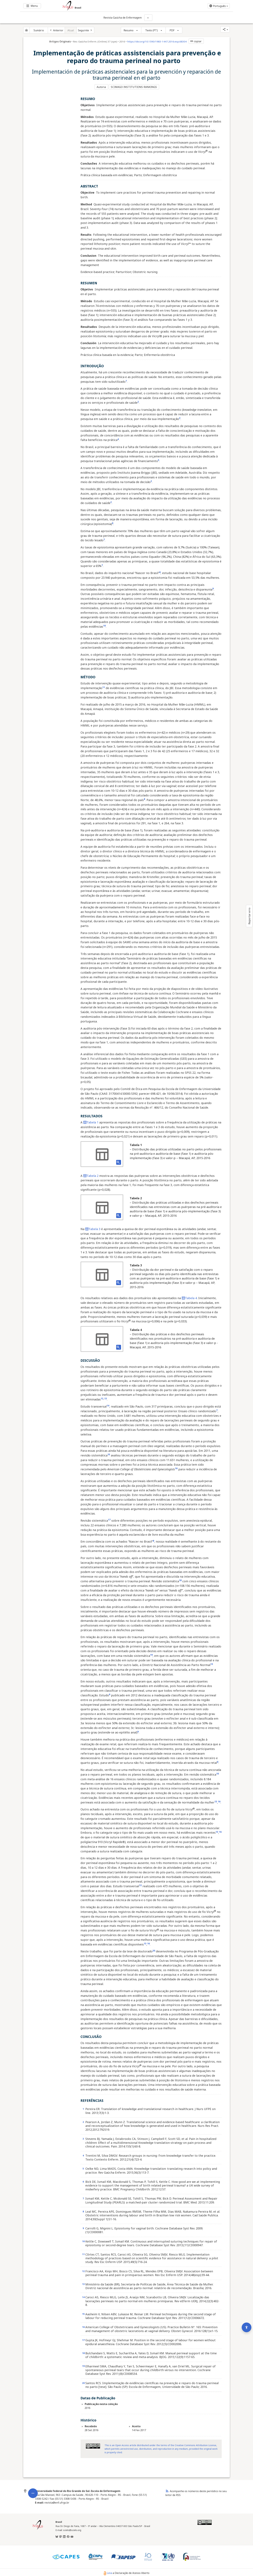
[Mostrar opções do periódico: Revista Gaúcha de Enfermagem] (148, 17)
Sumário (39, 30)
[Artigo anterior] (56, 30)
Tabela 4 (189, 1296)
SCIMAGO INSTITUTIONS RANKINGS (135, 86)
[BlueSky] (57, 2535)
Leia (108, 2571)
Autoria (101, 86)
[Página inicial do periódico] (26, 30)
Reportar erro (249, 916)
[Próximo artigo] (85, 30)
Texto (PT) (151, 30)
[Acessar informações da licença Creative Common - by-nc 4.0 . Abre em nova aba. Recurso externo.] (93, 2444)
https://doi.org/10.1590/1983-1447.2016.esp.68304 (157, 41)
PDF (172, 30)
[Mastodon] (60, 2535)
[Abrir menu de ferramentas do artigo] (33, 2370)
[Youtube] (72, 2535)
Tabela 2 (90, 1174)
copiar (196, 41)
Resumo (128, 30)
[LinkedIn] (64, 2535)
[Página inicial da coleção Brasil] (38, 2528)
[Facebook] (68, 2535)
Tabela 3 (92, 1227)
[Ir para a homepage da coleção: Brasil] (109, 6)
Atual (70, 30)
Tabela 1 (90, 1121)
